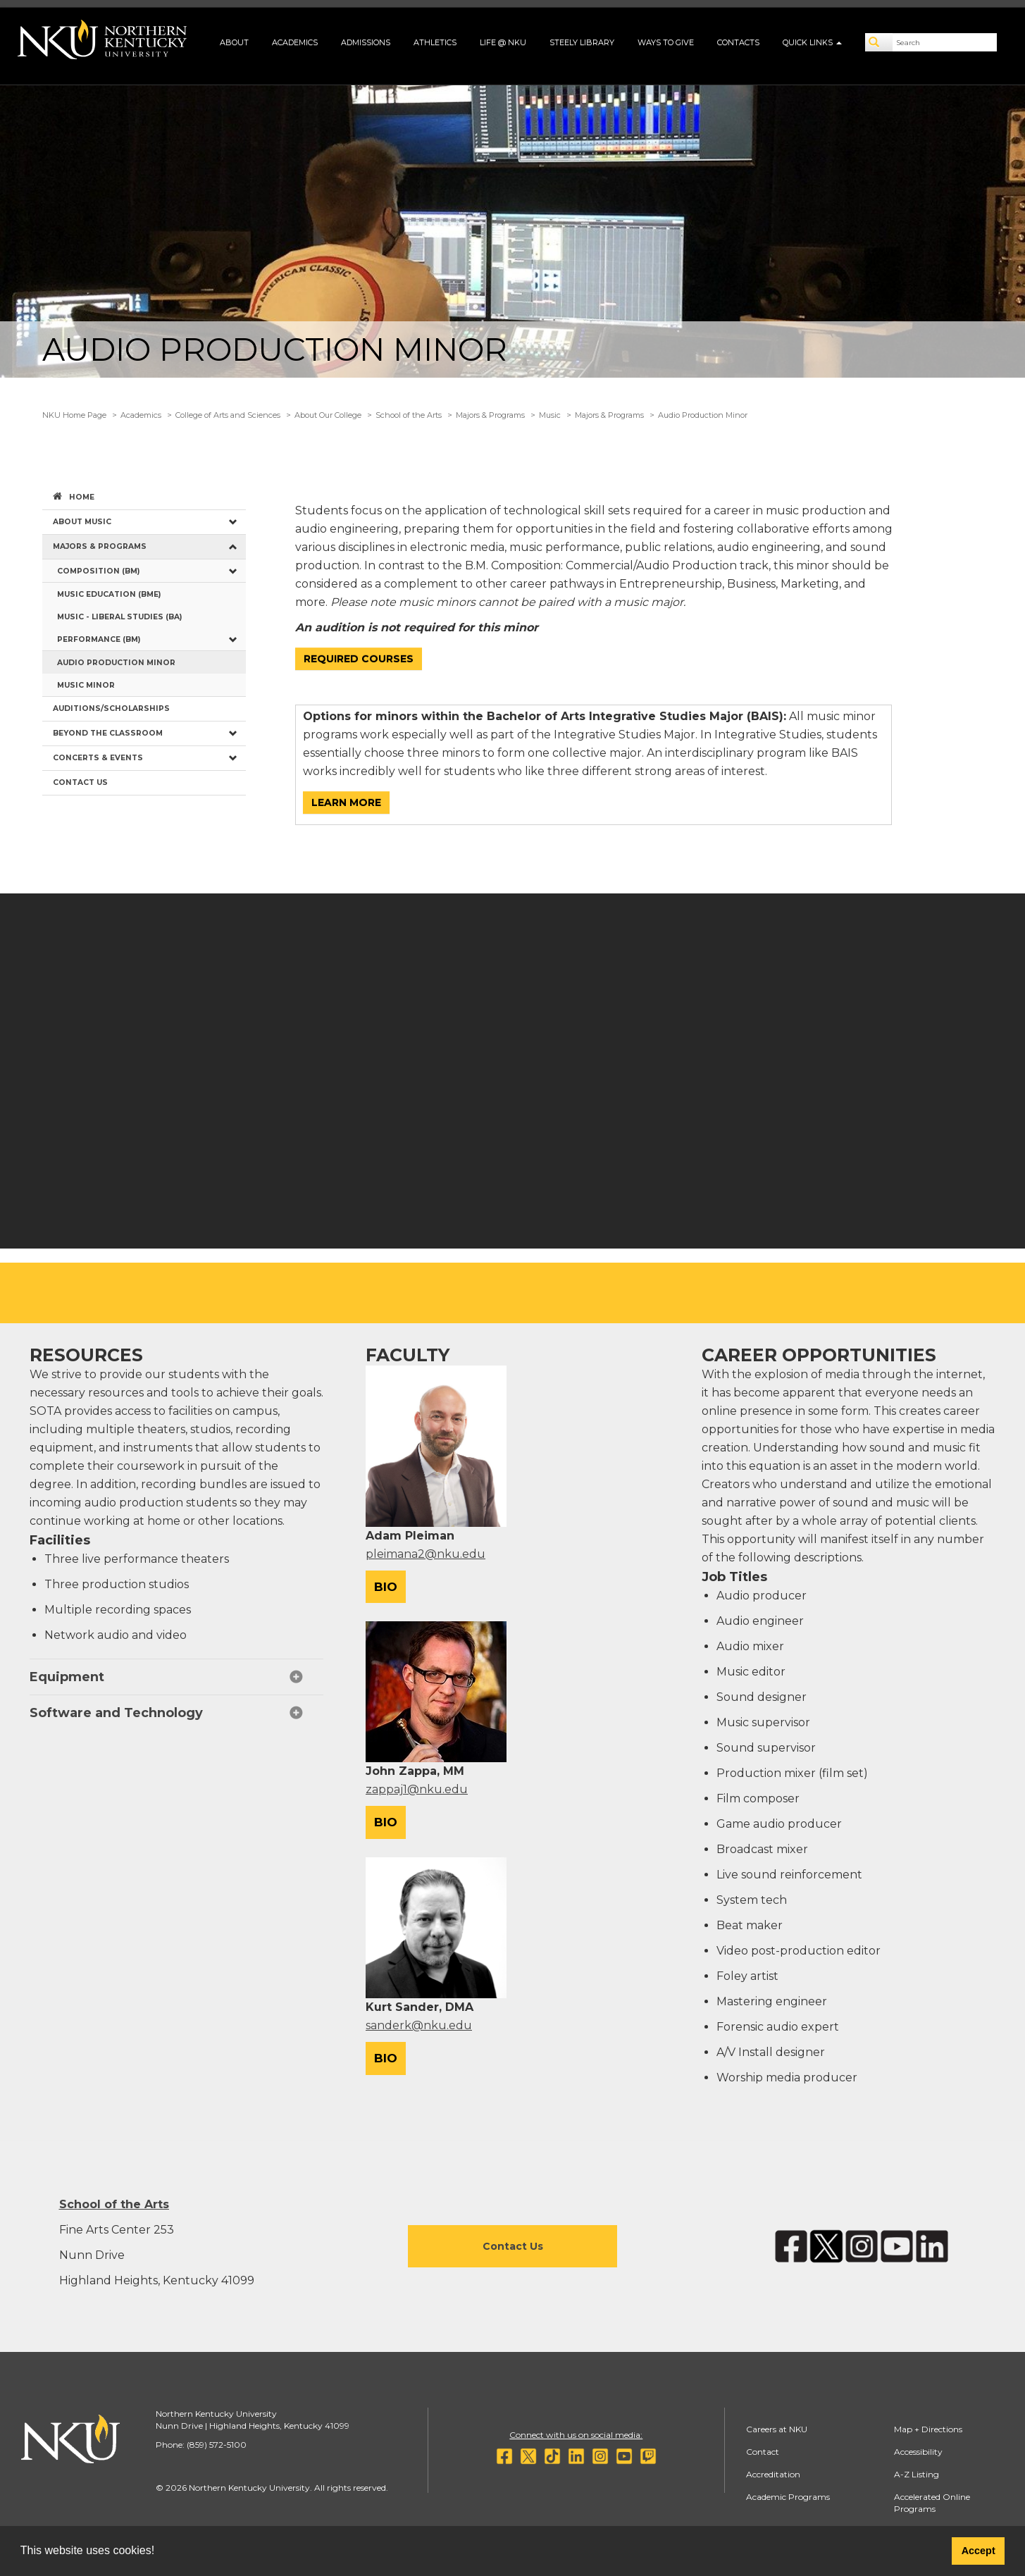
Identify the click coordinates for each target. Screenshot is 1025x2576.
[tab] (176, 1677)
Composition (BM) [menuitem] (98, 571)
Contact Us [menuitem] (80, 782)
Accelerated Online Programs (932, 2502)
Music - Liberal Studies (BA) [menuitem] (119, 616)
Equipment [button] (67, 1677)
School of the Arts (408, 415)
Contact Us (513, 2246)
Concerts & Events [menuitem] (98, 757)
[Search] (879, 42)
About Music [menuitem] (82, 521)
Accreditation (773, 2474)
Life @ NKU (503, 42)
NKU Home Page (74, 415)
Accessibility (918, 2451)
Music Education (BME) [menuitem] (109, 594)
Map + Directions (928, 2429)
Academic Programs (788, 2496)
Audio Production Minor (702, 415)
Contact (762, 2451)
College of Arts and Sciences (227, 415)
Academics (295, 42)
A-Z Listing (916, 2474)
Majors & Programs (490, 415)
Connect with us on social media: (575, 2434)
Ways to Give (666, 42)
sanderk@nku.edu (419, 2025)
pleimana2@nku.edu (425, 1554)
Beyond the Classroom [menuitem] (108, 733)
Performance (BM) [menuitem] (98, 639)
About (234, 42)
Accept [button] (978, 2550)
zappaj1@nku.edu (417, 1789)
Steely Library (581, 42)
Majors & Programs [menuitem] (100, 546)
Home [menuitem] (81, 497)
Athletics (435, 42)
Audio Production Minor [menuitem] (116, 662)
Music (550, 415)
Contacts (738, 42)
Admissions (365, 42)
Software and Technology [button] (116, 1713)
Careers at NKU (776, 2429)
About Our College (327, 415)
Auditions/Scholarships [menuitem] (111, 708)
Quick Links (812, 42)
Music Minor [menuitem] (86, 685)
